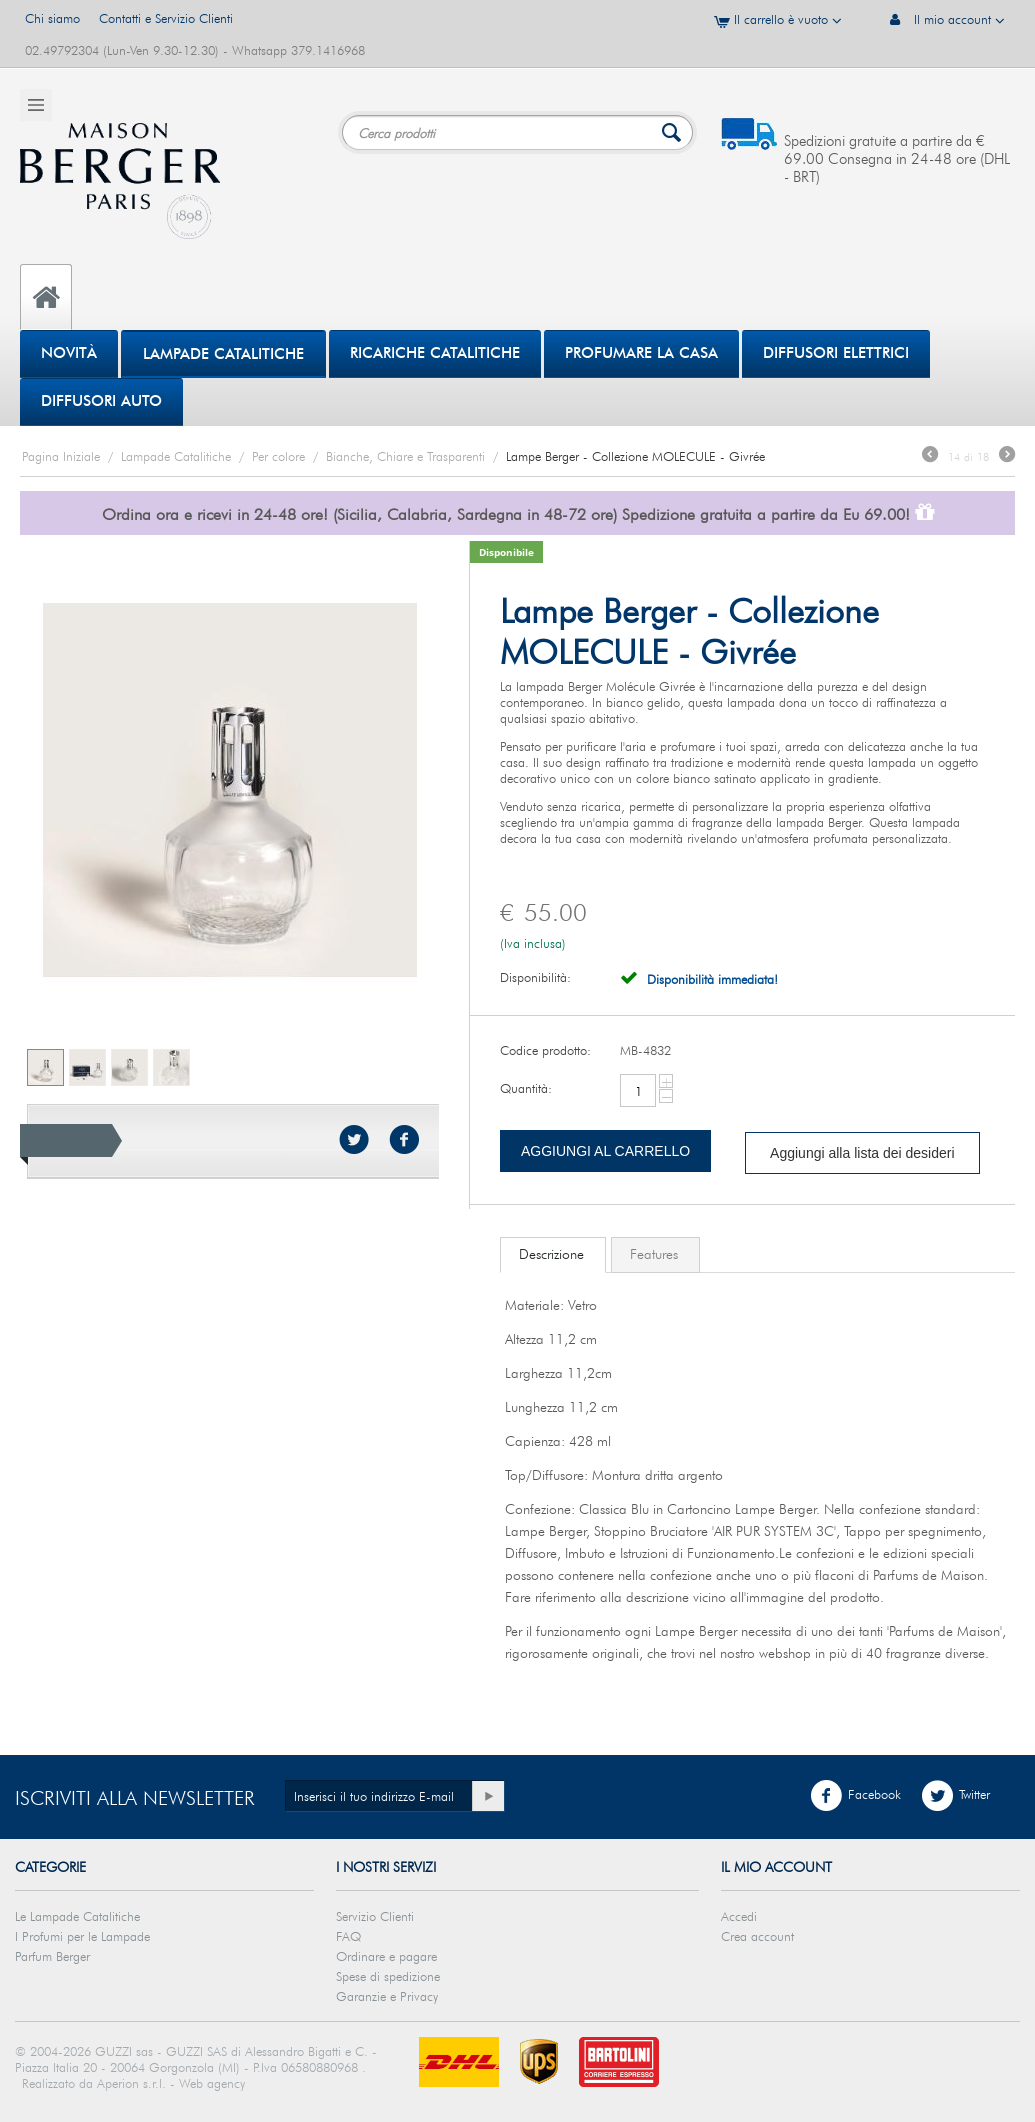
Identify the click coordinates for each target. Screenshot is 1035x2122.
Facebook (855, 1796)
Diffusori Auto (101, 401)
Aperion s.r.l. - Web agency (171, 2083)
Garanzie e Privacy (387, 1996)
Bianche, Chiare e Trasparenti (405, 456)
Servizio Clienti (375, 1916)
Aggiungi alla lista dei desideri (862, 1153)
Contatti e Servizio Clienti (166, 18)
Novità (69, 353)
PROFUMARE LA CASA (641, 353)
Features (654, 1254)
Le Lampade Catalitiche (77, 1916)
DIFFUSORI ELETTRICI (836, 353)
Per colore (278, 456)
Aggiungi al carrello (605, 1151)
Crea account (757, 1936)
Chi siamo (52, 18)
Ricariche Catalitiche (435, 353)
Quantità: (526, 1088)
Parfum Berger (52, 1956)
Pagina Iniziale (61, 456)
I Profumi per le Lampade (82, 1936)
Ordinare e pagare (386, 1956)
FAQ (348, 1936)
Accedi (739, 1916)
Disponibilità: (535, 977)
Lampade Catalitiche (223, 354)
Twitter (955, 1796)
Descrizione (551, 1254)
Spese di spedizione (388, 1976)
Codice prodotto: (545, 1050)
